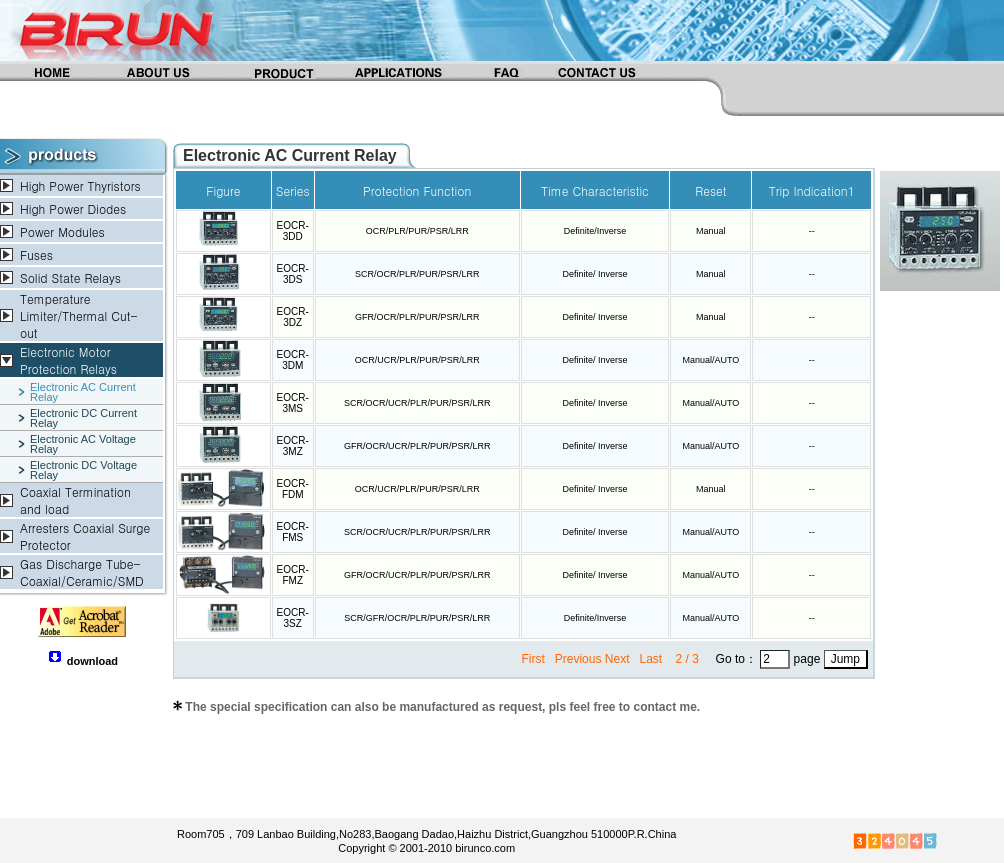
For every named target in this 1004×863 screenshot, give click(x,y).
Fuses (36, 254)
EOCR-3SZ (293, 618)
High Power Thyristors (80, 185)
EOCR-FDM (293, 489)
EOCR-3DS (293, 274)
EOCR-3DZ (293, 317)
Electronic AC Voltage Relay (83, 444)
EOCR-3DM (293, 360)
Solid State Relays (70, 277)
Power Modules (62, 231)
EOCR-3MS (293, 403)
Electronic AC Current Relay (83, 392)
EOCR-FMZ (293, 575)
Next (617, 659)
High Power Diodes (73, 208)
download (92, 661)
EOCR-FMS (293, 532)
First (534, 659)
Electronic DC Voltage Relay (83, 470)
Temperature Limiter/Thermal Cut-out (78, 315)
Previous (578, 659)
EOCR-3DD (293, 231)
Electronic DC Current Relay (83, 418)
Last (651, 659)
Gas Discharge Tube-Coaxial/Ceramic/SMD (82, 572)
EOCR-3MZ (293, 446)
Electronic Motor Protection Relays (68, 360)
